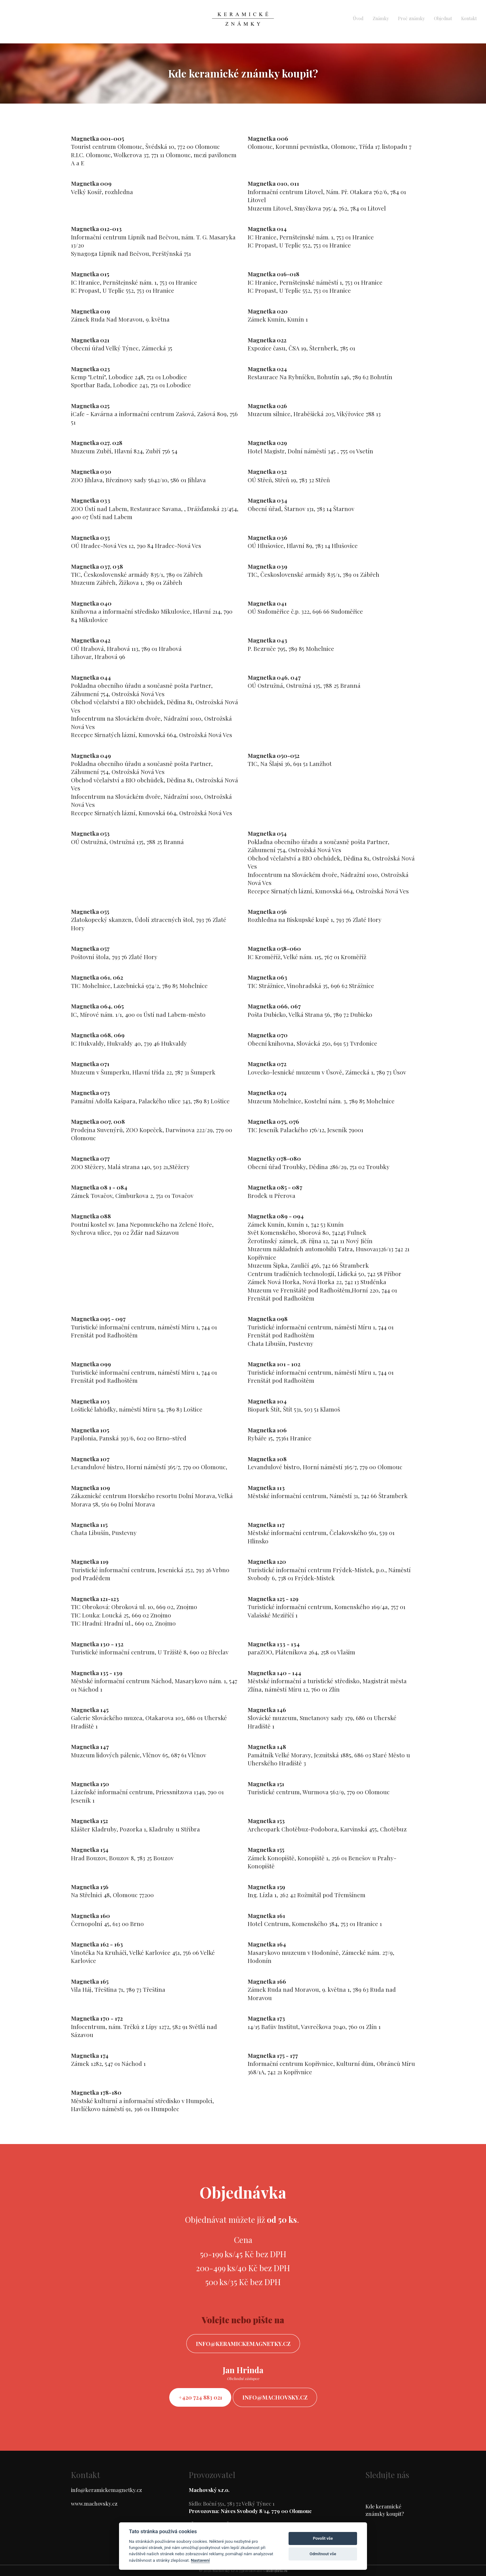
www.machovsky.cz (94, 2503)
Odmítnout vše (323, 2554)
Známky (381, 18)
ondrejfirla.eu (276, 2570)
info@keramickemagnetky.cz (243, 2343)
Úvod (358, 18)
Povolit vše (323, 2538)
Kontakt (469, 18)
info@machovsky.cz (275, 2397)
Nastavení (200, 2560)
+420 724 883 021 (200, 2397)
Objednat (443, 18)
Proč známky (411, 18)
